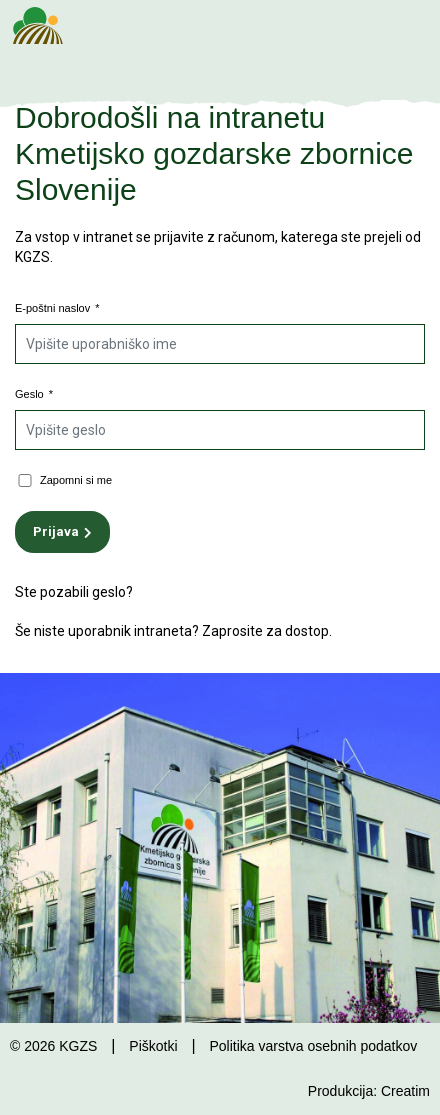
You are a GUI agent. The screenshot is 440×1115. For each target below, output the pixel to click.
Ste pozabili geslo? (74, 592)
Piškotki (153, 1046)
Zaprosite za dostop (265, 631)
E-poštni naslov (57, 308)
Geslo (34, 394)
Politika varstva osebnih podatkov (313, 1046)
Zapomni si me (76, 480)
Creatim (405, 1091)
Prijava (56, 531)
